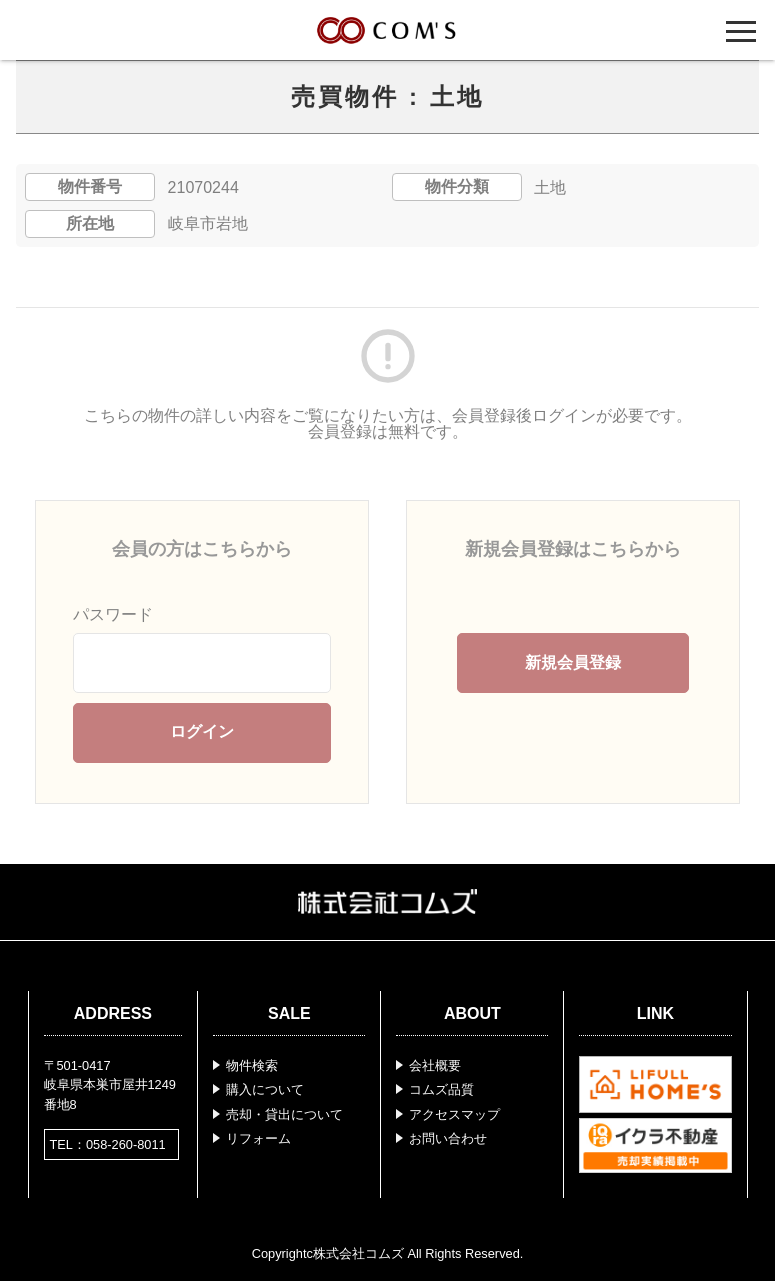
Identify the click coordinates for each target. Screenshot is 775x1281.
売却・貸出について (284, 1114)
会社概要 (435, 1065)
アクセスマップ (454, 1114)
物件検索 (252, 1065)
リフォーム (258, 1138)
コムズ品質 (441, 1089)
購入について (265, 1089)
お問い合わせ (448, 1138)
